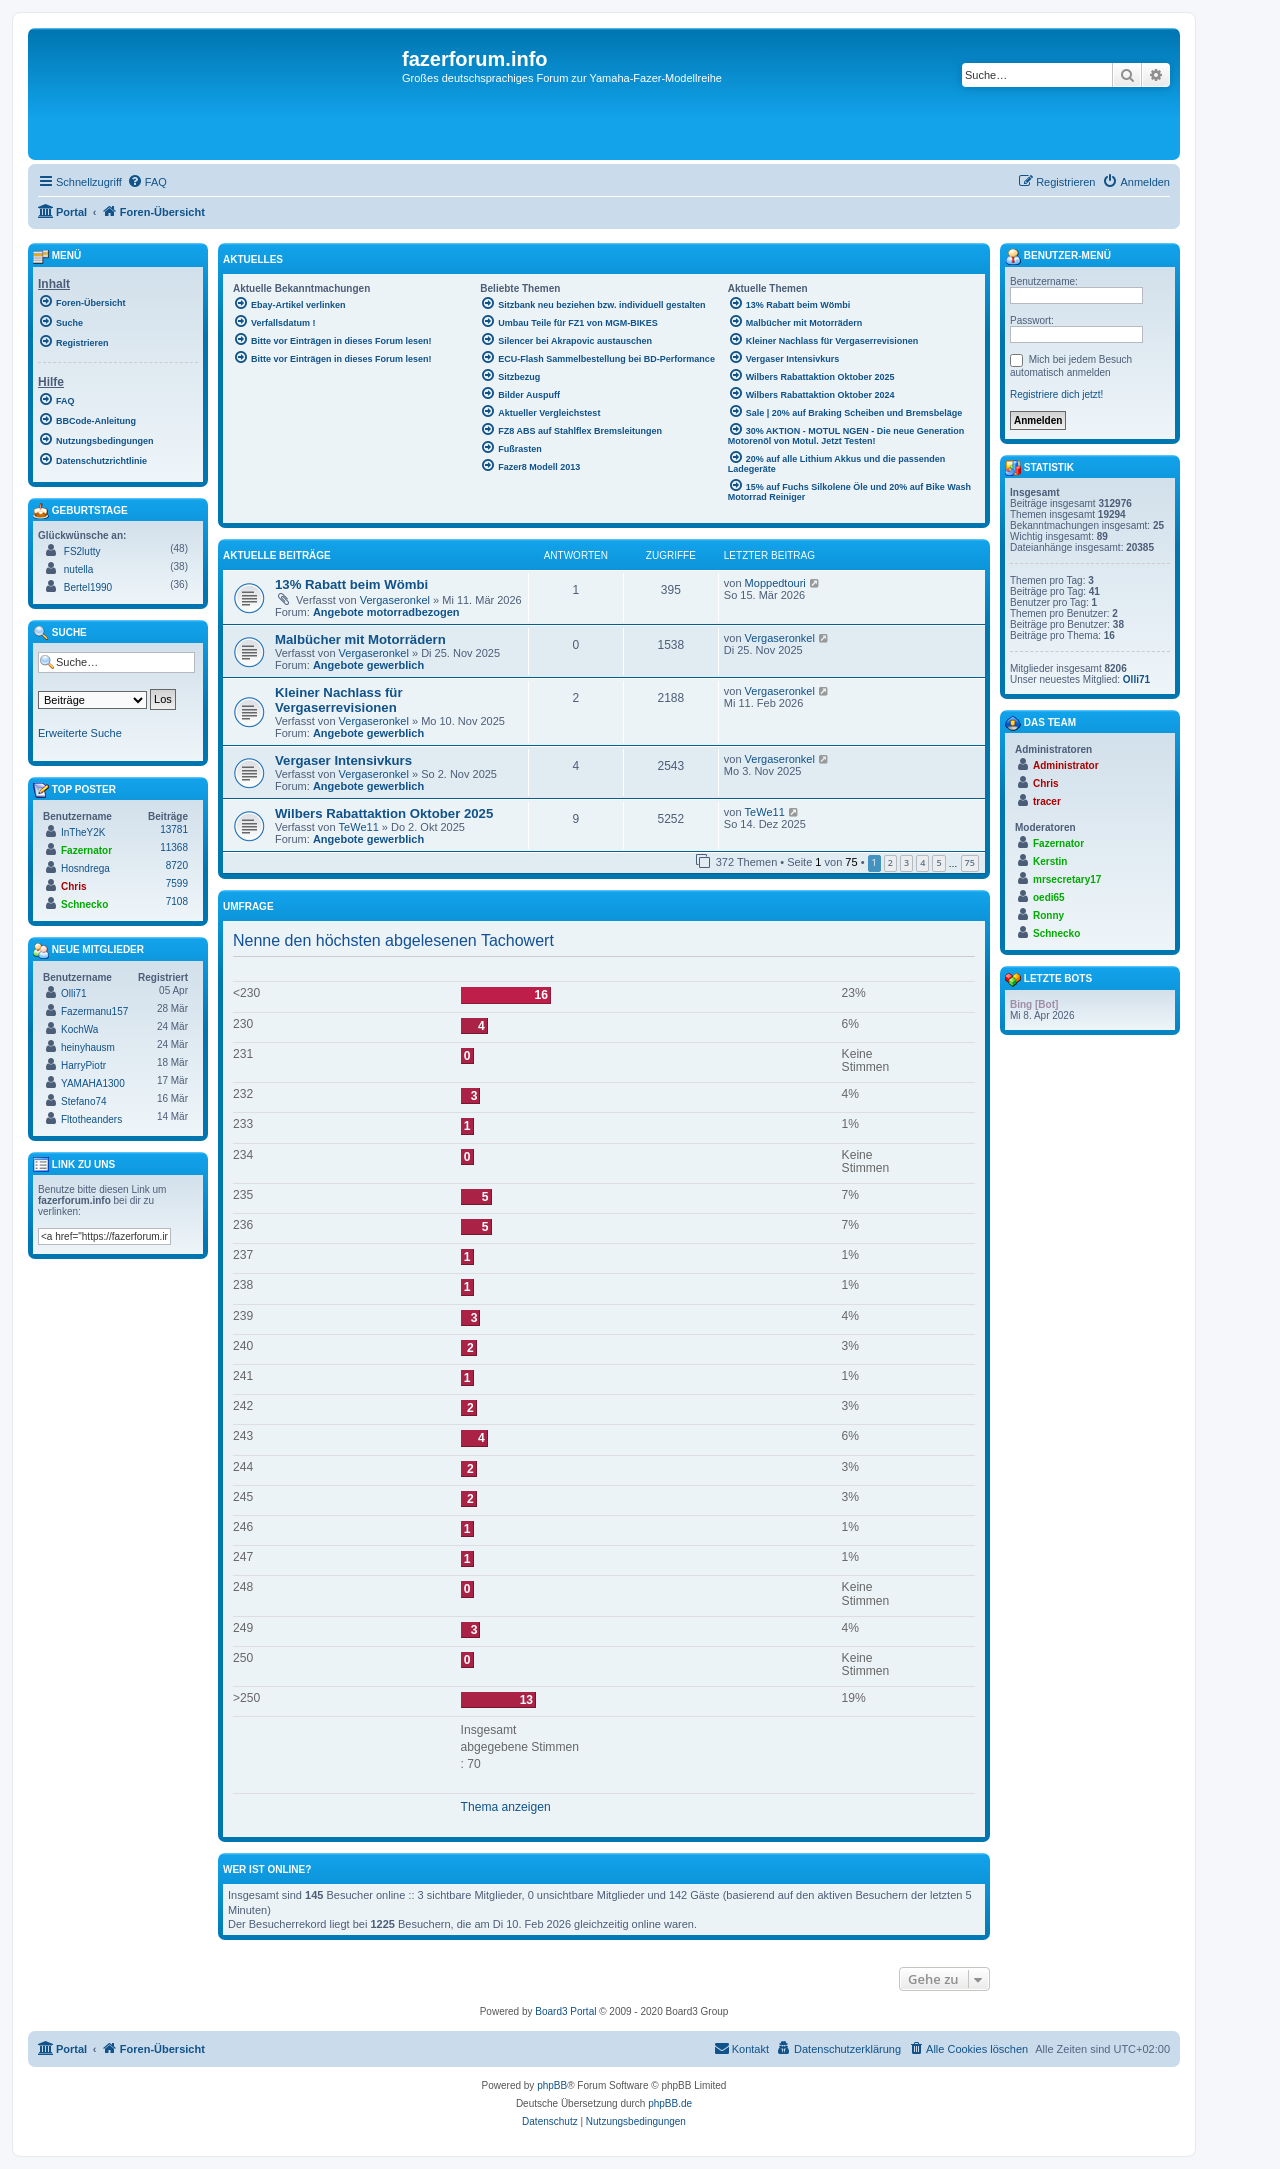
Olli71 (74, 993)
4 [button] (922, 862)
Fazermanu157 (94, 1011)
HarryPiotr (83, 1065)
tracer (1047, 801)
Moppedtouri (775, 583)
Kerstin (1050, 861)
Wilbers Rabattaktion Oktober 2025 (384, 813)
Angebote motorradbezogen (386, 612)
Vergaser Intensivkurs (343, 760)
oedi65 (1049, 897)
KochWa (79, 1029)
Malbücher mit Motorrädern (360, 639)
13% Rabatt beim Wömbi (351, 584)
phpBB (552, 2085)
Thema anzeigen (506, 1807)
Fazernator (86, 850)
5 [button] (938, 862)
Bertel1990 (88, 587)
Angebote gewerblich (368, 665)
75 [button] (970, 862)
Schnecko (84, 904)
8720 (177, 865)
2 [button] (890, 862)
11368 (174, 847)
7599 (177, 883)
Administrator (1066, 765)
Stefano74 (84, 1101)
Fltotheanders (91, 1119)
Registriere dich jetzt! (1056, 394)
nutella (78, 569)
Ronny (1048, 915)
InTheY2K (83, 832)
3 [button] (906, 862)
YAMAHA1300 (93, 1083)
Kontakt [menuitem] (741, 2048)
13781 (174, 829)
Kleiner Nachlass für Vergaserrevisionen (339, 700)
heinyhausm (88, 1047)
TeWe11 (359, 827)
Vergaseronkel (395, 600)
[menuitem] (147, 182)
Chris (74, 886)
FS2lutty (82, 551)
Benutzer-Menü (1058, 257)
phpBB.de (670, 2103)
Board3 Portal (565, 2011)
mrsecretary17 (1067, 879)
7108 (177, 901)
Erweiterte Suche (80, 733)
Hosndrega (85, 868)
